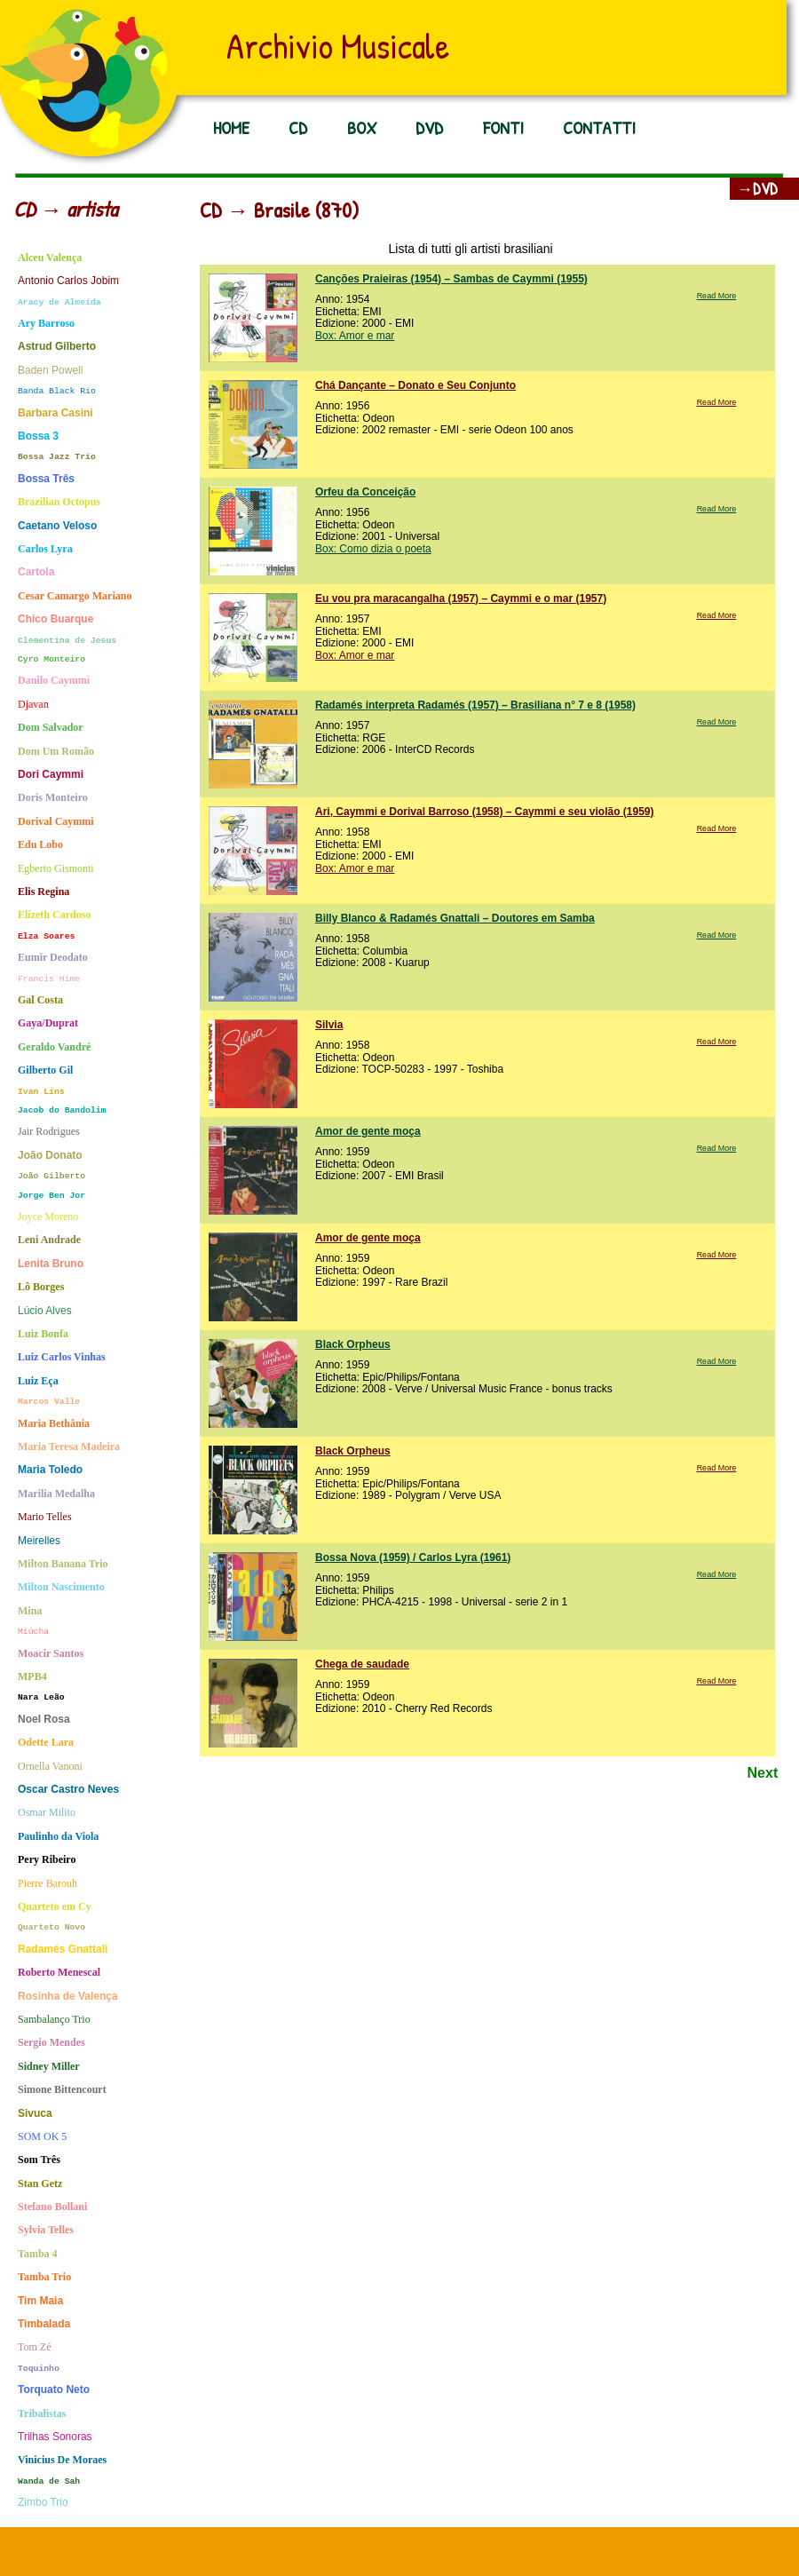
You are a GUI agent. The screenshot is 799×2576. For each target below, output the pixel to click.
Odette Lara (46, 1743)
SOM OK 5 (42, 2137)
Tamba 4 (38, 2254)
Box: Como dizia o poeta (373, 549)
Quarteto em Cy (54, 1907)
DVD (429, 127)
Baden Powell (50, 371)
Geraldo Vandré (54, 1047)
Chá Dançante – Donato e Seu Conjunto (415, 385)
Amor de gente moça (368, 1131)
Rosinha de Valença (68, 1997)
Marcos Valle (49, 1402)
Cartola (36, 572)
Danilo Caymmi (54, 681)
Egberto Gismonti (56, 869)
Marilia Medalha (56, 1494)
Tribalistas (42, 2414)
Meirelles (39, 1541)
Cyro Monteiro (51, 659)
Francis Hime (49, 979)
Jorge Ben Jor (51, 1196)
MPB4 (32, 1677)
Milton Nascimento (61, 1587)
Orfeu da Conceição (365, 492)
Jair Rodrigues (49, 1132)
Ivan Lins (41, 1092)
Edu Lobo (40, 845)
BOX (361, 127)
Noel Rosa (44, 1720)
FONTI (503, 127)
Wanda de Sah (49, 2481)
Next (763, 1772)
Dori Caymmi (50, 775)
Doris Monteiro (53, 798)
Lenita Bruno (50, 1264)
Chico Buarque (55, 619)
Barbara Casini (55, 413)
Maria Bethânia (54, 1424)
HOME (231, 127)
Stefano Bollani (52, 2207)
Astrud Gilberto (57, 347)
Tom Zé (34, 2347)
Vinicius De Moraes (62, 2460)
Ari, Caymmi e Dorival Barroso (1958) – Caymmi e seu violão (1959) (484, 811)
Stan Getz (40, 2184)
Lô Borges (41, 1287)
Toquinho (38, 2369)
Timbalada (44, 2324)
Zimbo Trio (43, 2503)
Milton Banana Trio (63, 1564)
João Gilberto (51, 1176)
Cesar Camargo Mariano (74, 596)
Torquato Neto (54, 2390)
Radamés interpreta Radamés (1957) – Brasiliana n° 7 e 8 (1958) (475, 705)
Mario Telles (45, 1517)
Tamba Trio (44, 2277)
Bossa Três (46, 479)
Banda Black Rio (57, 391)
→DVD (757, 189)
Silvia (329, 1025)
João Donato (50, 1156)
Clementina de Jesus (67, 641)
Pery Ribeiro (46, 1860)
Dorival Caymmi (56, 822)
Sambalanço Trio (54, 2020)
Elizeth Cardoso (54, 915)
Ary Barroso (46, 324)
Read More (717, 295)
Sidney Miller (49, 2067)
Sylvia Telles (46, 2230)
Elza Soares (46, 936)
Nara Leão (41, 1697)
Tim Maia (40, 2301)
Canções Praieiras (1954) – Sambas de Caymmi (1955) (451, 279)
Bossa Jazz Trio (57, 457)
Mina (30, 1611)
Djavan (33, 705)
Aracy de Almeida (59, 302)
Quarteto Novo (51, 1927)
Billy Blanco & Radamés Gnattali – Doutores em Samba (455, 918)
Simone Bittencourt (62, 2090)
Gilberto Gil (45, 1070)
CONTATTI (599, 127)
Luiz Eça (38, 1381)
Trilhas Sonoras (55, 2437)
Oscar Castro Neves (68, 1790)
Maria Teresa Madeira (69, 1447)
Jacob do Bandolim (62, 1110)
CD (298, 127)
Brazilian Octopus (59, 502)
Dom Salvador (50, 728)
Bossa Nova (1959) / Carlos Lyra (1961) (412, 1557)
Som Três (39, 2160)
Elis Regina (43, 892)
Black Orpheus (353, 1344)
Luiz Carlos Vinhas (62, 1357)
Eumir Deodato (53, 958)
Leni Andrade (49, 1240)
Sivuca (35, 2114)
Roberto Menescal (59, 1973)
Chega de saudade (362, 1664)
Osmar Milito (46, 1813)
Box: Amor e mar (354, 335)
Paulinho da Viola (58, 1837)
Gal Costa (40, 1000)
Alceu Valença (50, 258)
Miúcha (33, 1632)
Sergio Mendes (51, 2043)
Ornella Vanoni (50, 1767)
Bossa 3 (38, 436)
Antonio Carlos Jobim (68, 281)
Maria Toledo (50, 1470)
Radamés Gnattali (62, 1950)
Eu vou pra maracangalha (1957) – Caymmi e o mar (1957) (460, 598)
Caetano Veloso (57, 526)
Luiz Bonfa (43, 1334)
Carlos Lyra (45, 549)
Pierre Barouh (47, 1884)
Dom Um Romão (56, 752)
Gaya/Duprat (48, 1023)
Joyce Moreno (48, 1217)
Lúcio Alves (45, 1311)
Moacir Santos (50, 1654)
